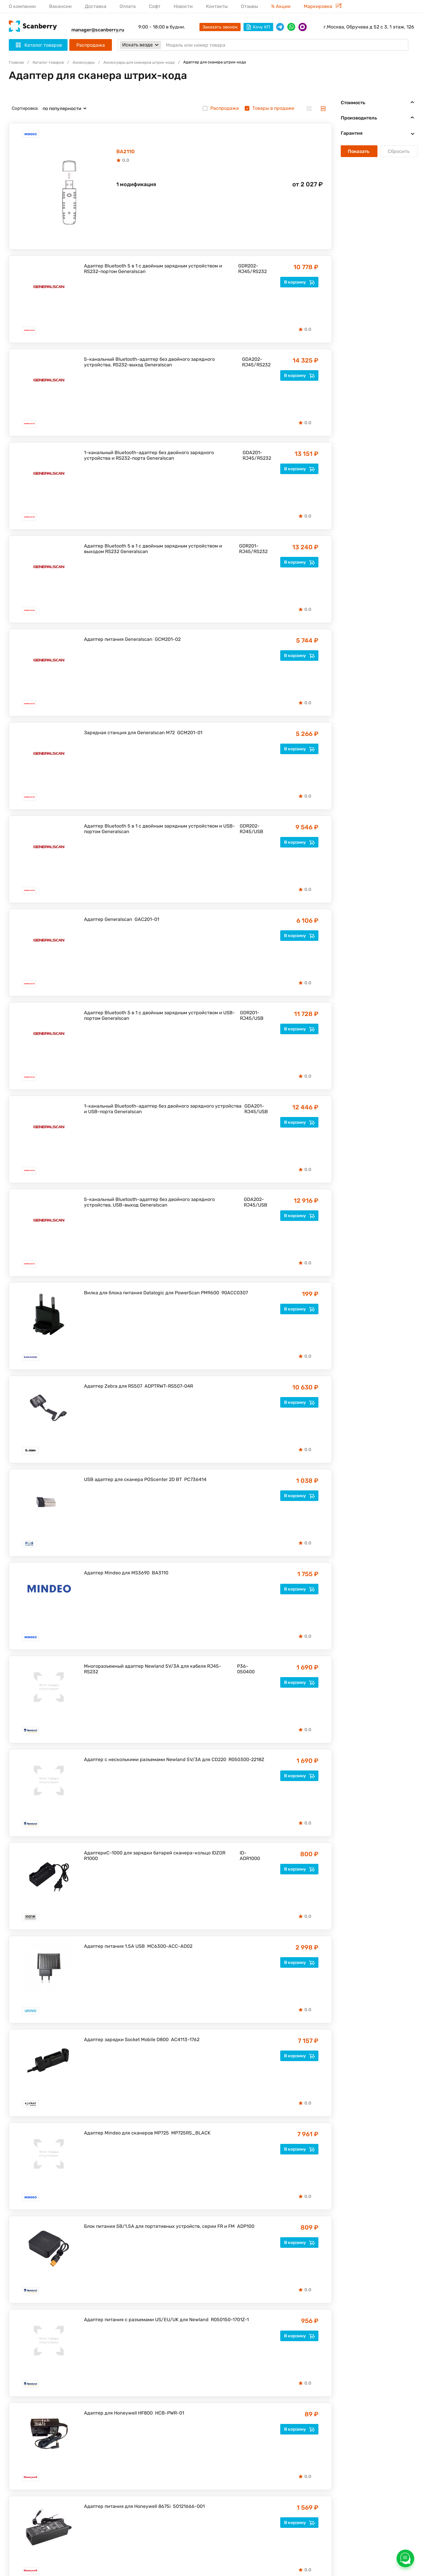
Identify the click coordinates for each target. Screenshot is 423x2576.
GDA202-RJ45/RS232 (256, 363)
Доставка (95, 6)
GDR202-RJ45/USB (251, 829)
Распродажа (90, 45)
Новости (183, 6)
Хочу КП (258, 27)
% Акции (281, 6)
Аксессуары (91, 62)
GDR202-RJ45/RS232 (252, 269)
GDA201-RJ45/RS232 (257, 456)
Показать (359, 151)
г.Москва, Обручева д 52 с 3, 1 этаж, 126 (369, 27)
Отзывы (249, 6)
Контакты (217, 6)
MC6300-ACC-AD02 (169, 1947)
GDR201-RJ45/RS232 (253, 549)
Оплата (128, 6)
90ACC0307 (234, 1294)
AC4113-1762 (185, 2040)
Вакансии (60, 6)
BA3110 (160, 1574)
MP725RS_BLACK (191, 2134)
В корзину (299, 283)
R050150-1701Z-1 (230, 2321)
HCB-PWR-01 (169, 2414)
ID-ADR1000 (250, 1856)
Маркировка (323, 6)
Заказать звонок (220, 27)
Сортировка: (25, 108)
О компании (22, 6)
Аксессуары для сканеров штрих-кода (154, 62)
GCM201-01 (189, 734)
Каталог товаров (52, 62)
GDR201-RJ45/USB (251, 1016)
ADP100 (245, 2227)
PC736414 (195, 1480)
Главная (17, 62)
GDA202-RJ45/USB (255, 1203)
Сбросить (399, 151)
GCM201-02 (168, 640)
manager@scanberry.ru (97, 30)
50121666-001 (189, 2507)
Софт (154, 6)
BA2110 (129, 152)
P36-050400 (246, 1670)
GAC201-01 (147, 920)
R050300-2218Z (246, 1760)
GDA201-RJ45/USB (256, 1110)
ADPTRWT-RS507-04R (169, 1387)
